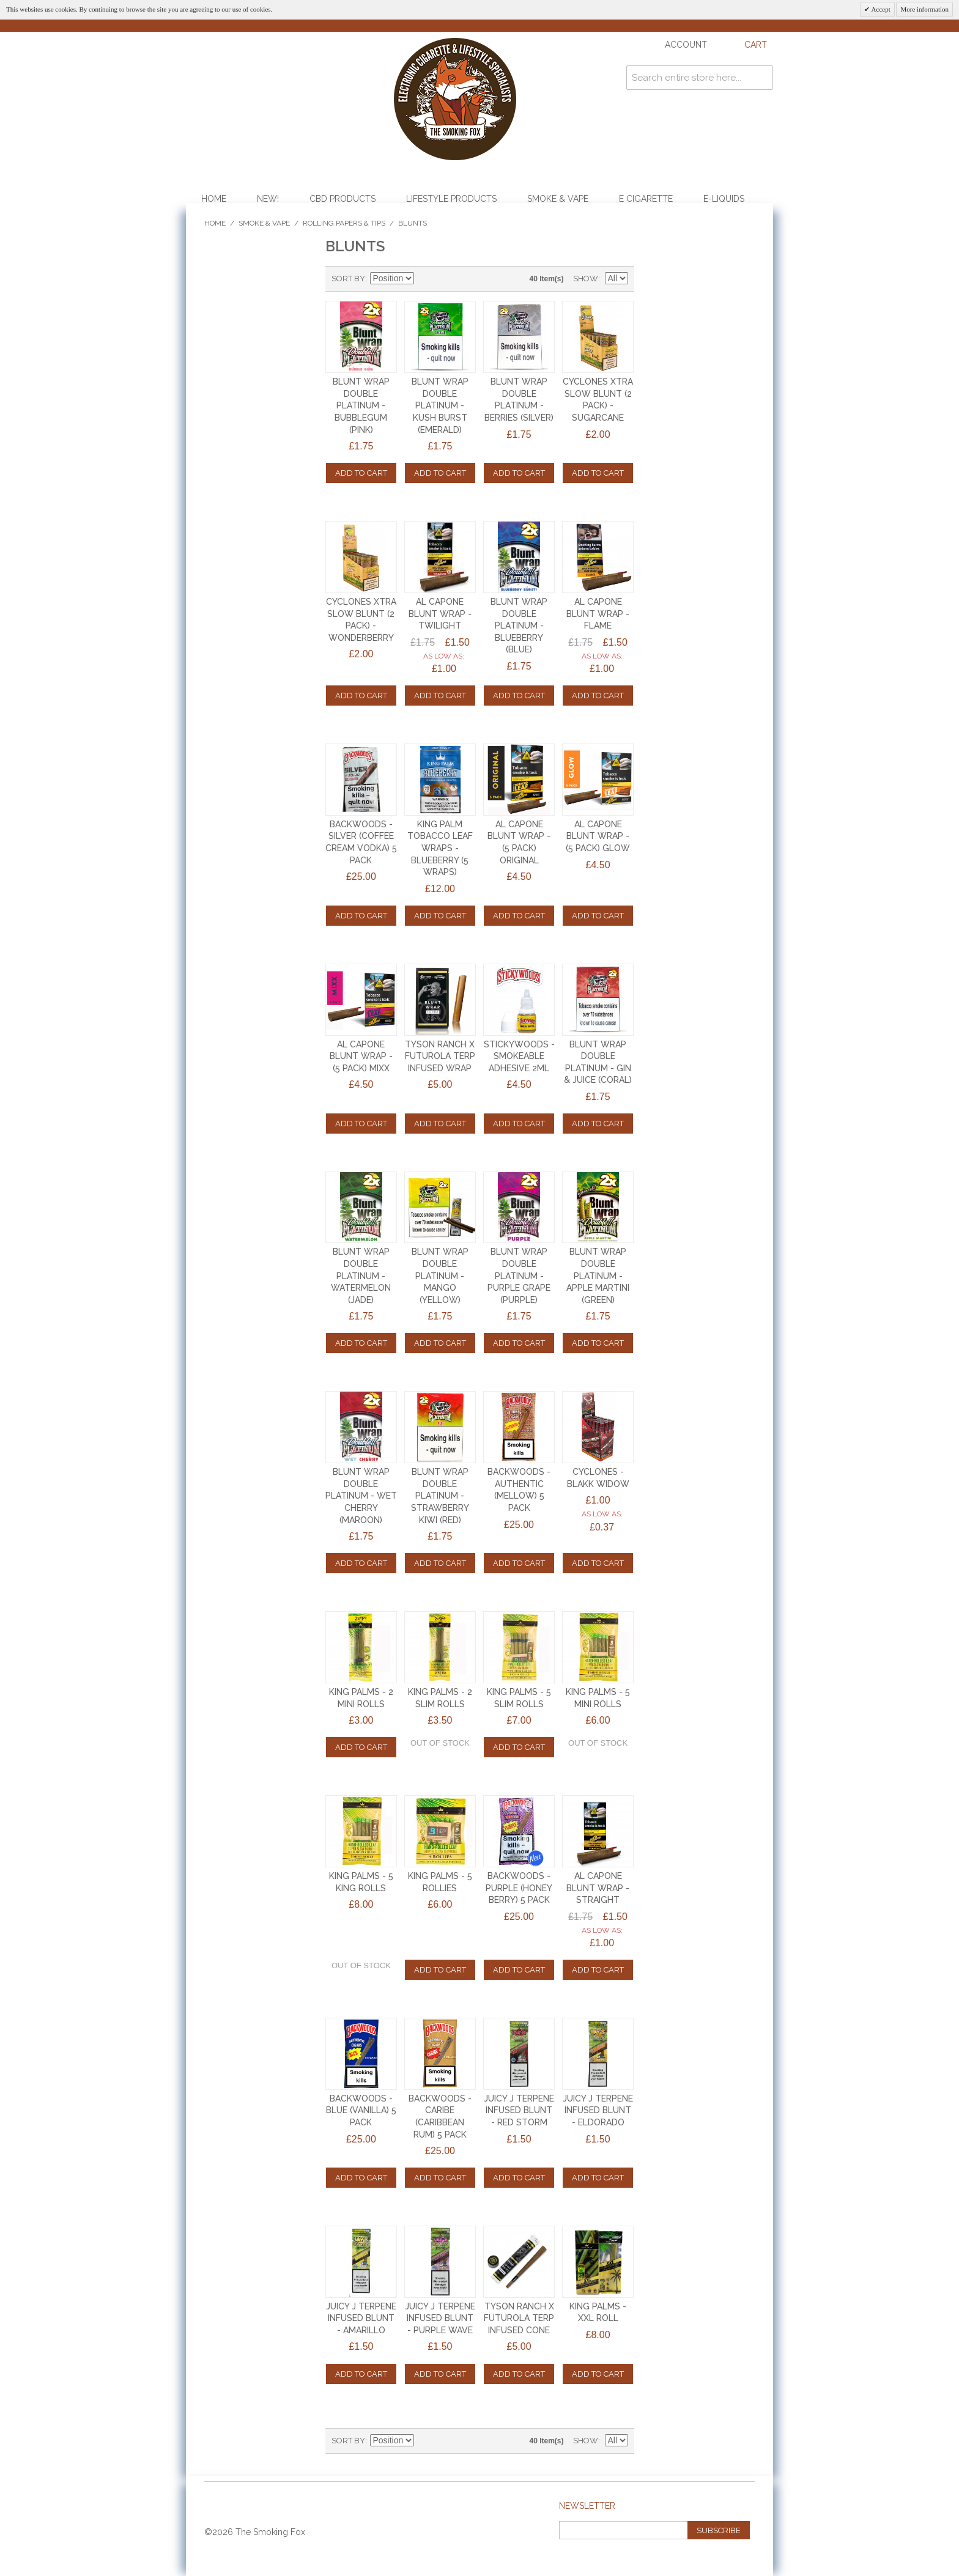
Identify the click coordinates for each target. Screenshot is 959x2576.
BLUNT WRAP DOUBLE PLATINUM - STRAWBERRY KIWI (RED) (440, 1495)
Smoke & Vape (557, 199)
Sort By (348, 278)
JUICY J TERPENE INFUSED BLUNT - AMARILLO (361, 2318)
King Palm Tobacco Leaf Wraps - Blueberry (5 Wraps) (440, 848)
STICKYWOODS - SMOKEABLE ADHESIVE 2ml (519, 1056)
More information (924, 9)
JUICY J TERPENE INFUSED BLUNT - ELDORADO (598, 2110)
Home (213, 199)
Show (585, 278)
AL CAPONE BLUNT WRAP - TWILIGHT (440, 613)
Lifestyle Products (451, 199)
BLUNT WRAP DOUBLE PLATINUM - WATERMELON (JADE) (361, 1275)
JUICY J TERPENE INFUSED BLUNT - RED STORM (519, 2110)
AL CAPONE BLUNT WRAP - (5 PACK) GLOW (598, 836)
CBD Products (342, 199)
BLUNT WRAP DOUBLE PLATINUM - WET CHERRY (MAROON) (361, 1495)
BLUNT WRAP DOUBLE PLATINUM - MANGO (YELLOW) (440, 1275)
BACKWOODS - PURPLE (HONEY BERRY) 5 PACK (519, 1888)
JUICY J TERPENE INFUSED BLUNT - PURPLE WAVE (440, 2318)
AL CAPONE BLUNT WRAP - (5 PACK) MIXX (361, 1056)
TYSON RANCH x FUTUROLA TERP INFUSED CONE (519, 2318)
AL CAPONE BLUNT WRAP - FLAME (597, 613)
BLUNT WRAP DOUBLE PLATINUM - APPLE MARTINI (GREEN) (597, 1275)
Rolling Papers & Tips (344, 223)
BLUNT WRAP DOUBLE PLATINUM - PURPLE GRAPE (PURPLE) (518, 1275)
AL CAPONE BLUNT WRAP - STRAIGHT (597, 1888)
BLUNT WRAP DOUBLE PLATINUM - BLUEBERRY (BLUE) (519, 625)
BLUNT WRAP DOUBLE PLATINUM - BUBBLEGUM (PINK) (361, 405)
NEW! (268, 199)
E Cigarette (646, 199)
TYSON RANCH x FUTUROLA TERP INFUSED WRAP (440, 1056)
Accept (880, 9)
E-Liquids (723, 199)
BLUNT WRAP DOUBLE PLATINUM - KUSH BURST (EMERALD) (440, 405)
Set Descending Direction (425, 279)
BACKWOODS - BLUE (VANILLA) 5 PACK (361, 2110)
